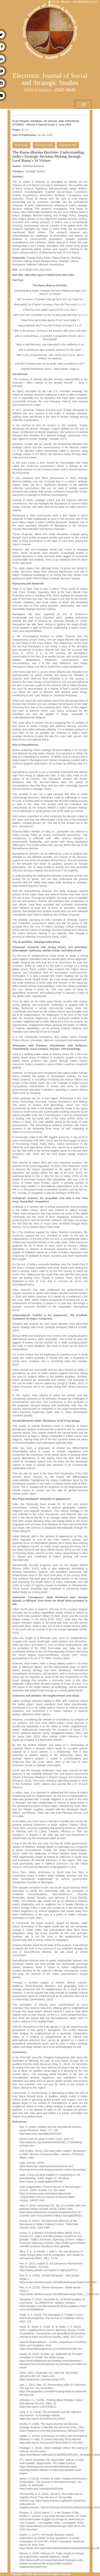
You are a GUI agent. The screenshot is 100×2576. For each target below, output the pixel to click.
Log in (66, 1)
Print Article (21, 145)
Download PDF (68, 145)
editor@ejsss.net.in (86, 1)
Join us (54, 1)
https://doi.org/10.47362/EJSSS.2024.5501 (49, 274)
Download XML (44, 145)
